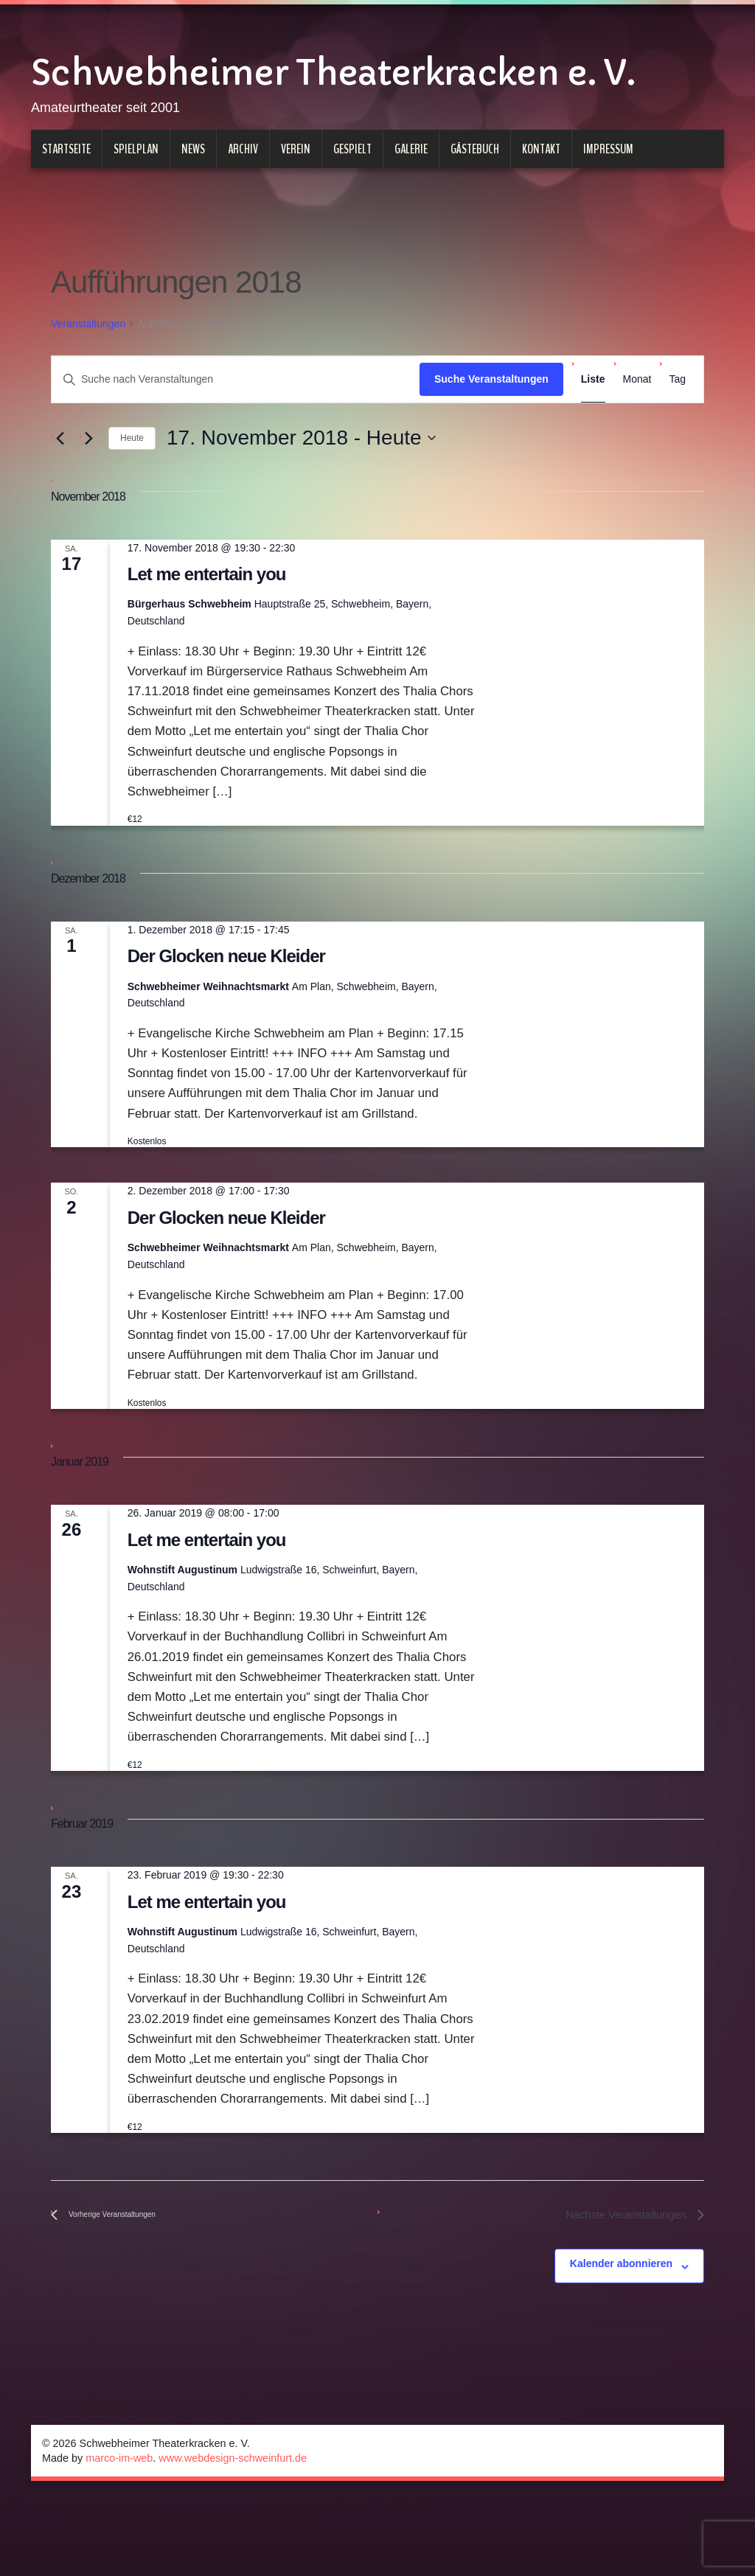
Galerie (411, 222)
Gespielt (352, 222)
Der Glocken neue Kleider (226, 1029)
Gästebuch (474, 222)
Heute (132, 511)
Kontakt (541, 222)
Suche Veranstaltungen (491, 452)
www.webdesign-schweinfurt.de (233, 2531)
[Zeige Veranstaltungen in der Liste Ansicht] (593, 452)
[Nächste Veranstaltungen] (88, 511)
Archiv (243, 222)
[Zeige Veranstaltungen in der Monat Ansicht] (637, 452)
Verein (295, 222)
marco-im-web (119, 2531)
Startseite (66, 222)
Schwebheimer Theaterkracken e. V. (358, 99)
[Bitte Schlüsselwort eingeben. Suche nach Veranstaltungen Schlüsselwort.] (236, 452)
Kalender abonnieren (621, 2336)
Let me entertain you (207, 647)
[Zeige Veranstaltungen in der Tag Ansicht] (677, 452)
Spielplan (136, 222)
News (193, 222)
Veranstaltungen (88, 397)
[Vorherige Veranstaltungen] (60, 511)
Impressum (608, 222)
